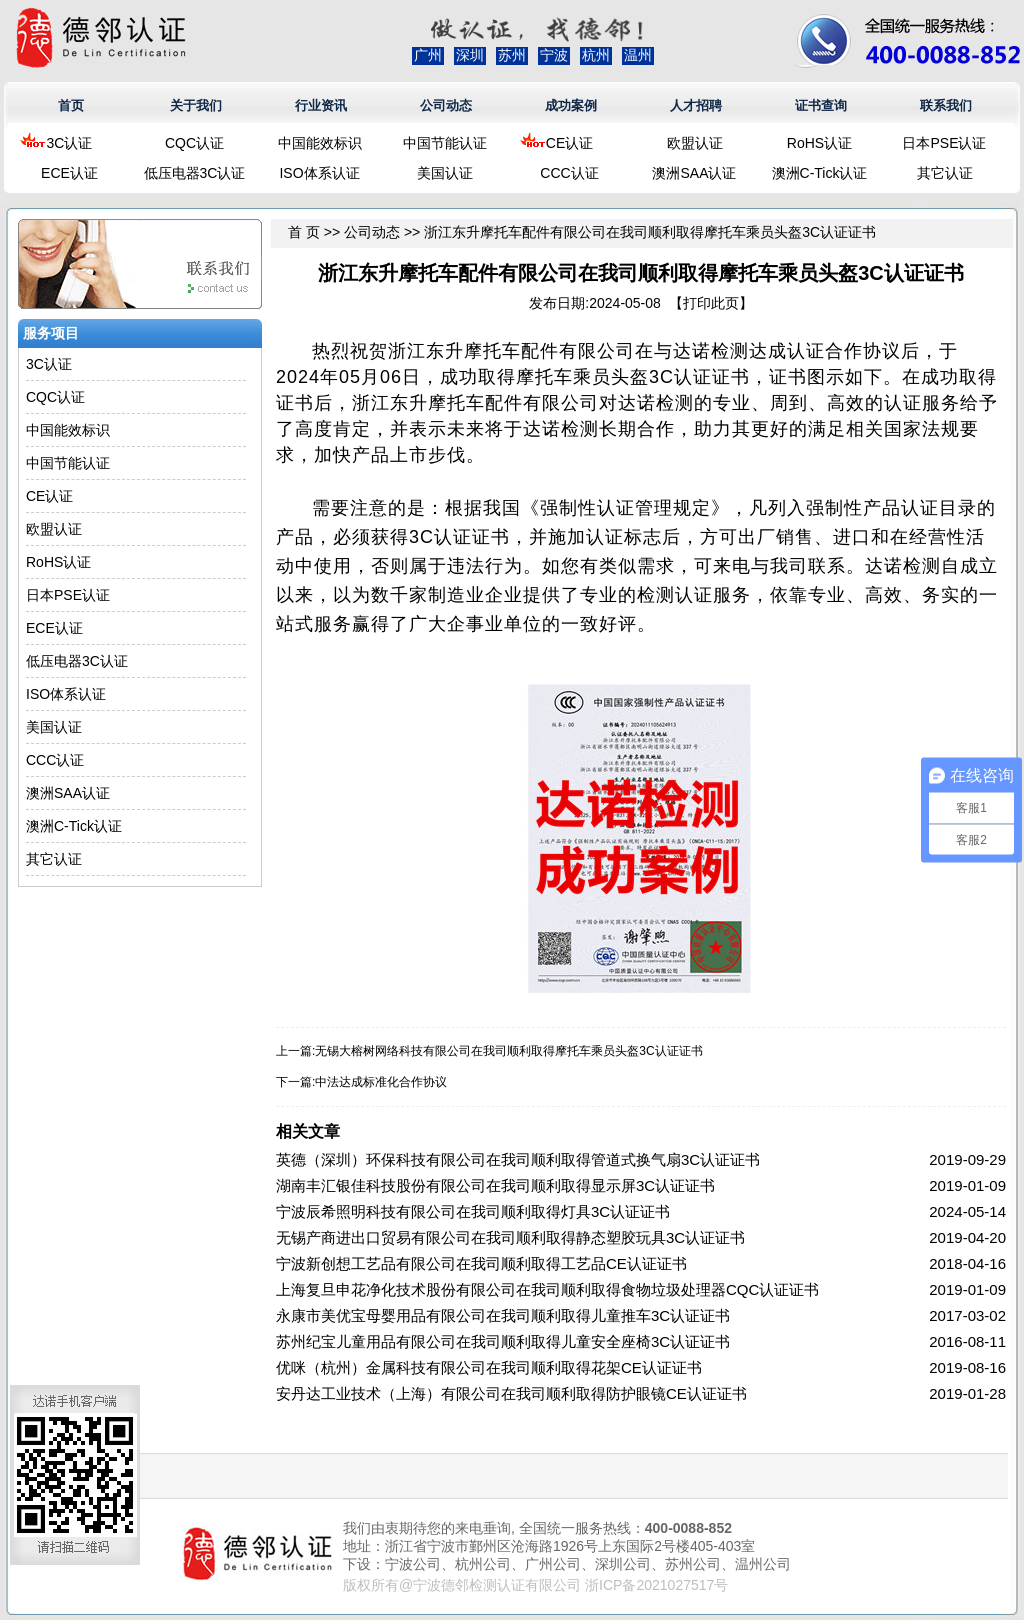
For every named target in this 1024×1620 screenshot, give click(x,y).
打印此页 (711, 303)
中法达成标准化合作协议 (381, 1082)
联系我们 (946, 105)
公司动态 (446, 105)
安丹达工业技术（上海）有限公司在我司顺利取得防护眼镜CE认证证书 (511, 1393)
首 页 (304, 232)
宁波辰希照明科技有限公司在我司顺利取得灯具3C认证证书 (473, 1211)
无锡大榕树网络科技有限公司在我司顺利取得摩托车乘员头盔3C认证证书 (508, 1051)
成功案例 (571, 105)
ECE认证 (69, 173)
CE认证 (569, 143)
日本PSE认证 (944, 143)
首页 (71, 105)
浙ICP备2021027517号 (656, 1585)
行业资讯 (321, 105)
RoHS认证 (819, 143)
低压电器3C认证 (195, 173)
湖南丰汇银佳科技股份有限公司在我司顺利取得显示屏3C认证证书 (495, 1185)
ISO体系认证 (319, 173)
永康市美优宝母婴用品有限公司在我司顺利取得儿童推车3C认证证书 (503, 1315)
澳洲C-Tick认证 (820, 173)
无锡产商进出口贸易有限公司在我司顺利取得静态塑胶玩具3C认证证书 (510, 1237)
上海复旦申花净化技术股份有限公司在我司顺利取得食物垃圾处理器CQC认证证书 (547, 1289)
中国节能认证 (445, 143)
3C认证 (70, 143)
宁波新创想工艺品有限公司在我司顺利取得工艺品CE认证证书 (481, 1263)
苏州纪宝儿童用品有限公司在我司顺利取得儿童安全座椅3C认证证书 (503, 1341)
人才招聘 (696, 105)
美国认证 (445, 173)
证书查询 (821, 105)
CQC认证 (194, 143)
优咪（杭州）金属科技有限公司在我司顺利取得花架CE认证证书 (489, 1367)
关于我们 (196, 105)
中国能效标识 (320, 143)
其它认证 (945, 173)
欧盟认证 (695, 143)
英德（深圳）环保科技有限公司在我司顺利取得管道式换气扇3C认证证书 (518, 1159)
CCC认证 (569, 173)
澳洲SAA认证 (694, 173)
